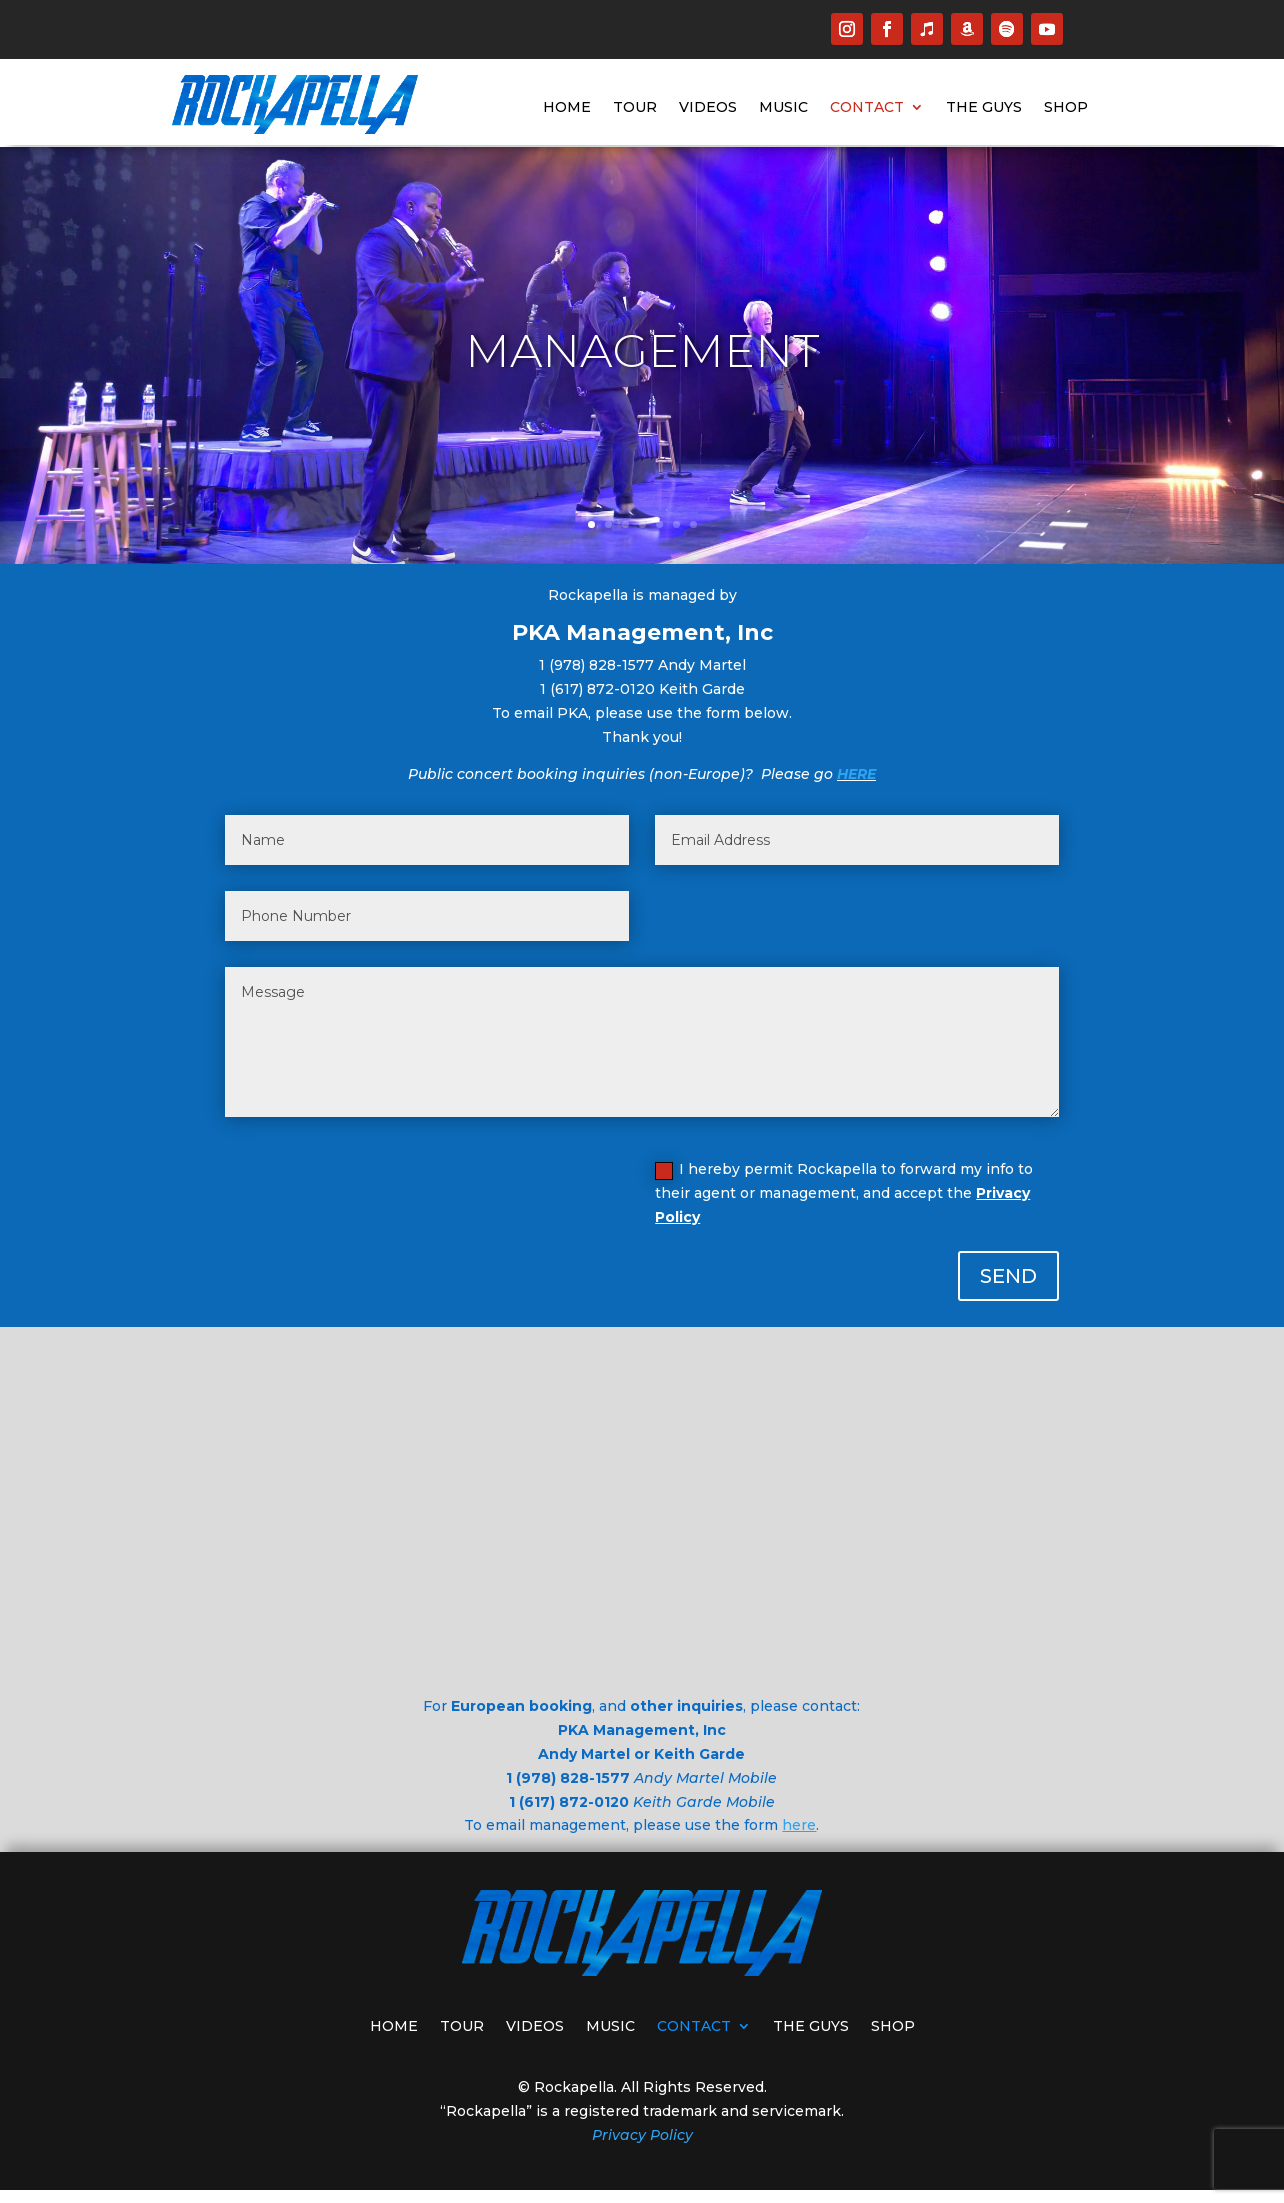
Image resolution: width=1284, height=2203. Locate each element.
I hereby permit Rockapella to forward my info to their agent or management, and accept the (844, 1193)
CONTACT (867, 108)
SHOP (1066, 108)
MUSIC (783, 108)
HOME (567, 108)
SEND (1008, 1276)
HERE (856, 774)
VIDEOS (708, 108)
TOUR (635, 108)
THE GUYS (984, 108)
